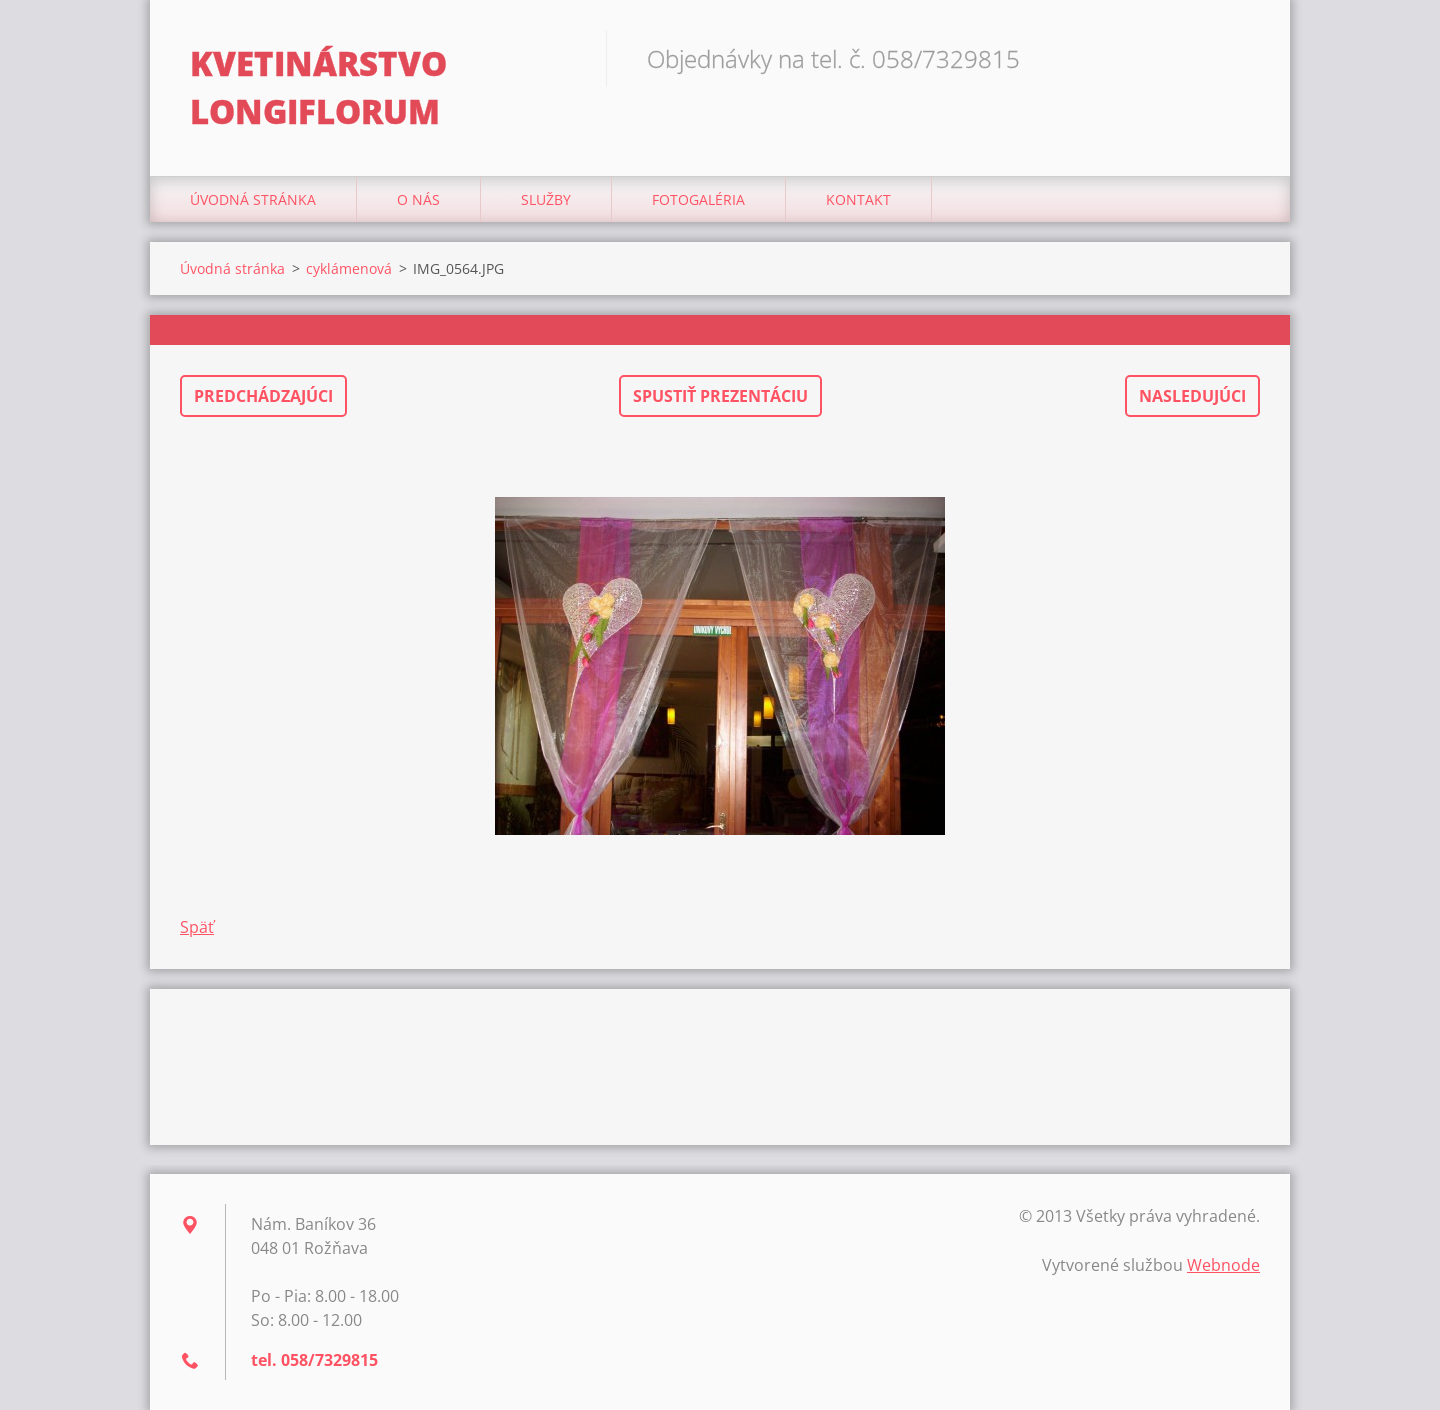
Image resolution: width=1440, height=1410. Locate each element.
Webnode (1223, 1265)
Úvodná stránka (253, 199)
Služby (546, 199)
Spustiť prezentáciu (720, 396)
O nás (418, 199)
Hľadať (1238, 58)
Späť (197, 927)
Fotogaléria (698, 199)
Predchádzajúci (263, 396)
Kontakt (858, 199)
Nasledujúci (1192, 396)
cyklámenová (349, 268)
